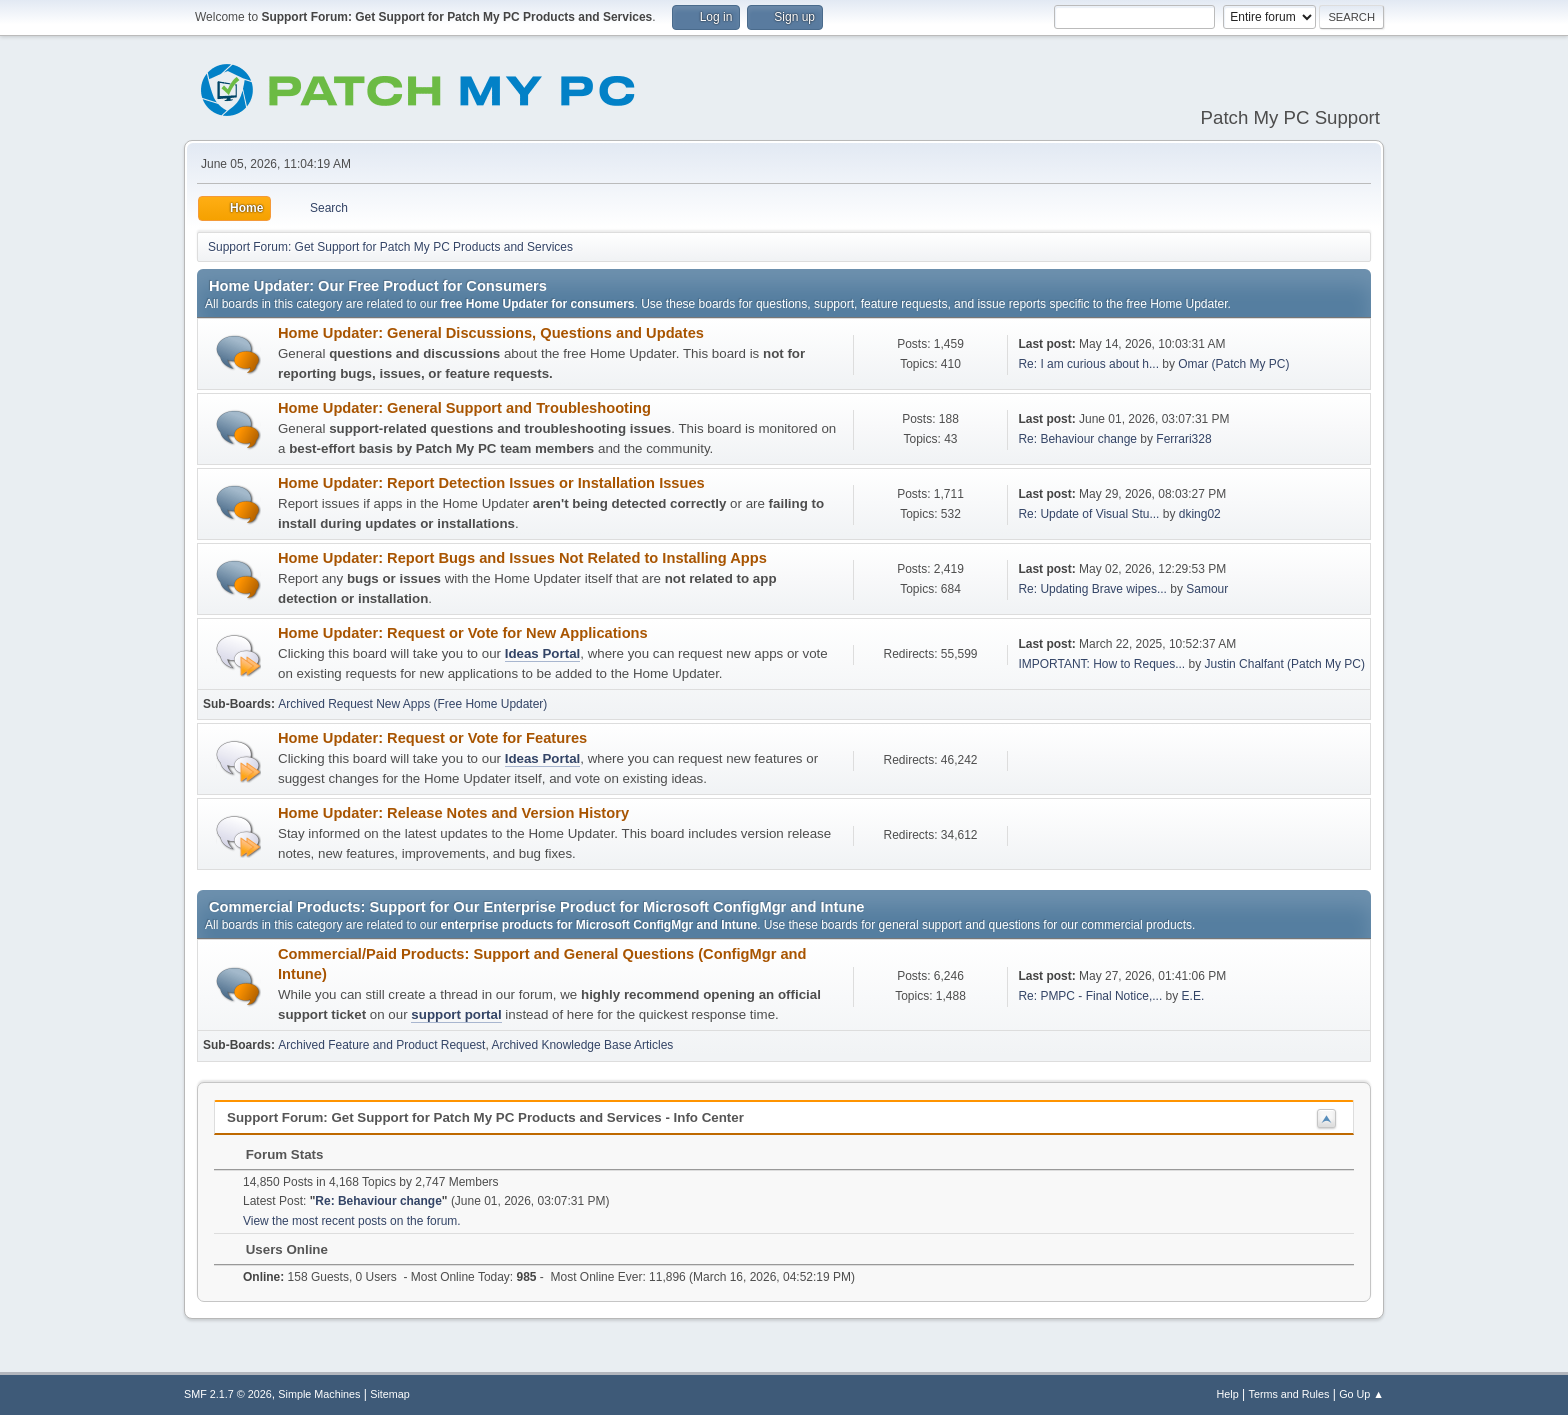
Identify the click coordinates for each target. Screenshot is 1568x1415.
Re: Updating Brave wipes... (1092, 589)
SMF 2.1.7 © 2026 (228, 1394)
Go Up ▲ (1361, 1394)
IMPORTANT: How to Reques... (1101, 664)
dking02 (1200, 514)
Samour (1207, 589)
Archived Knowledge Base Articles (582, 1045)
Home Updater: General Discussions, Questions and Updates (491, 333)
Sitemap (390, 1394)
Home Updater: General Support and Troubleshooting (464, 408)
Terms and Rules (1289, 1394)
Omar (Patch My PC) (1233, 364)
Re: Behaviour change (1077, 439)
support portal (456, 1014)
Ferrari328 (1183, 439)
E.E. (1193, 996)
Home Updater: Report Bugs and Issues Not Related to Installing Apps (522, 558)
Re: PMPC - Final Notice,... (1090, 996)
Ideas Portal (543, 653)
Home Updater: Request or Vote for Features (432, 738)
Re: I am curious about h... (1088, 364)
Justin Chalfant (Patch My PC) (1284, 664)
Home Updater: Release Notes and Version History (453, 813)
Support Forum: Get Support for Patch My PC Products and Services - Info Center (485, 1117)
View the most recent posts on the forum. (352, 1221)
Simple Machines (319, 1394)
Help (1228, 1394)
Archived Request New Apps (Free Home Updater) (412, 704)
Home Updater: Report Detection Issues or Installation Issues (491, 483)
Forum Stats (274, 1154)
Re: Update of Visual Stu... (1088, 514)
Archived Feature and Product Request (381, 1045)
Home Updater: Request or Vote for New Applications (463, 633)
